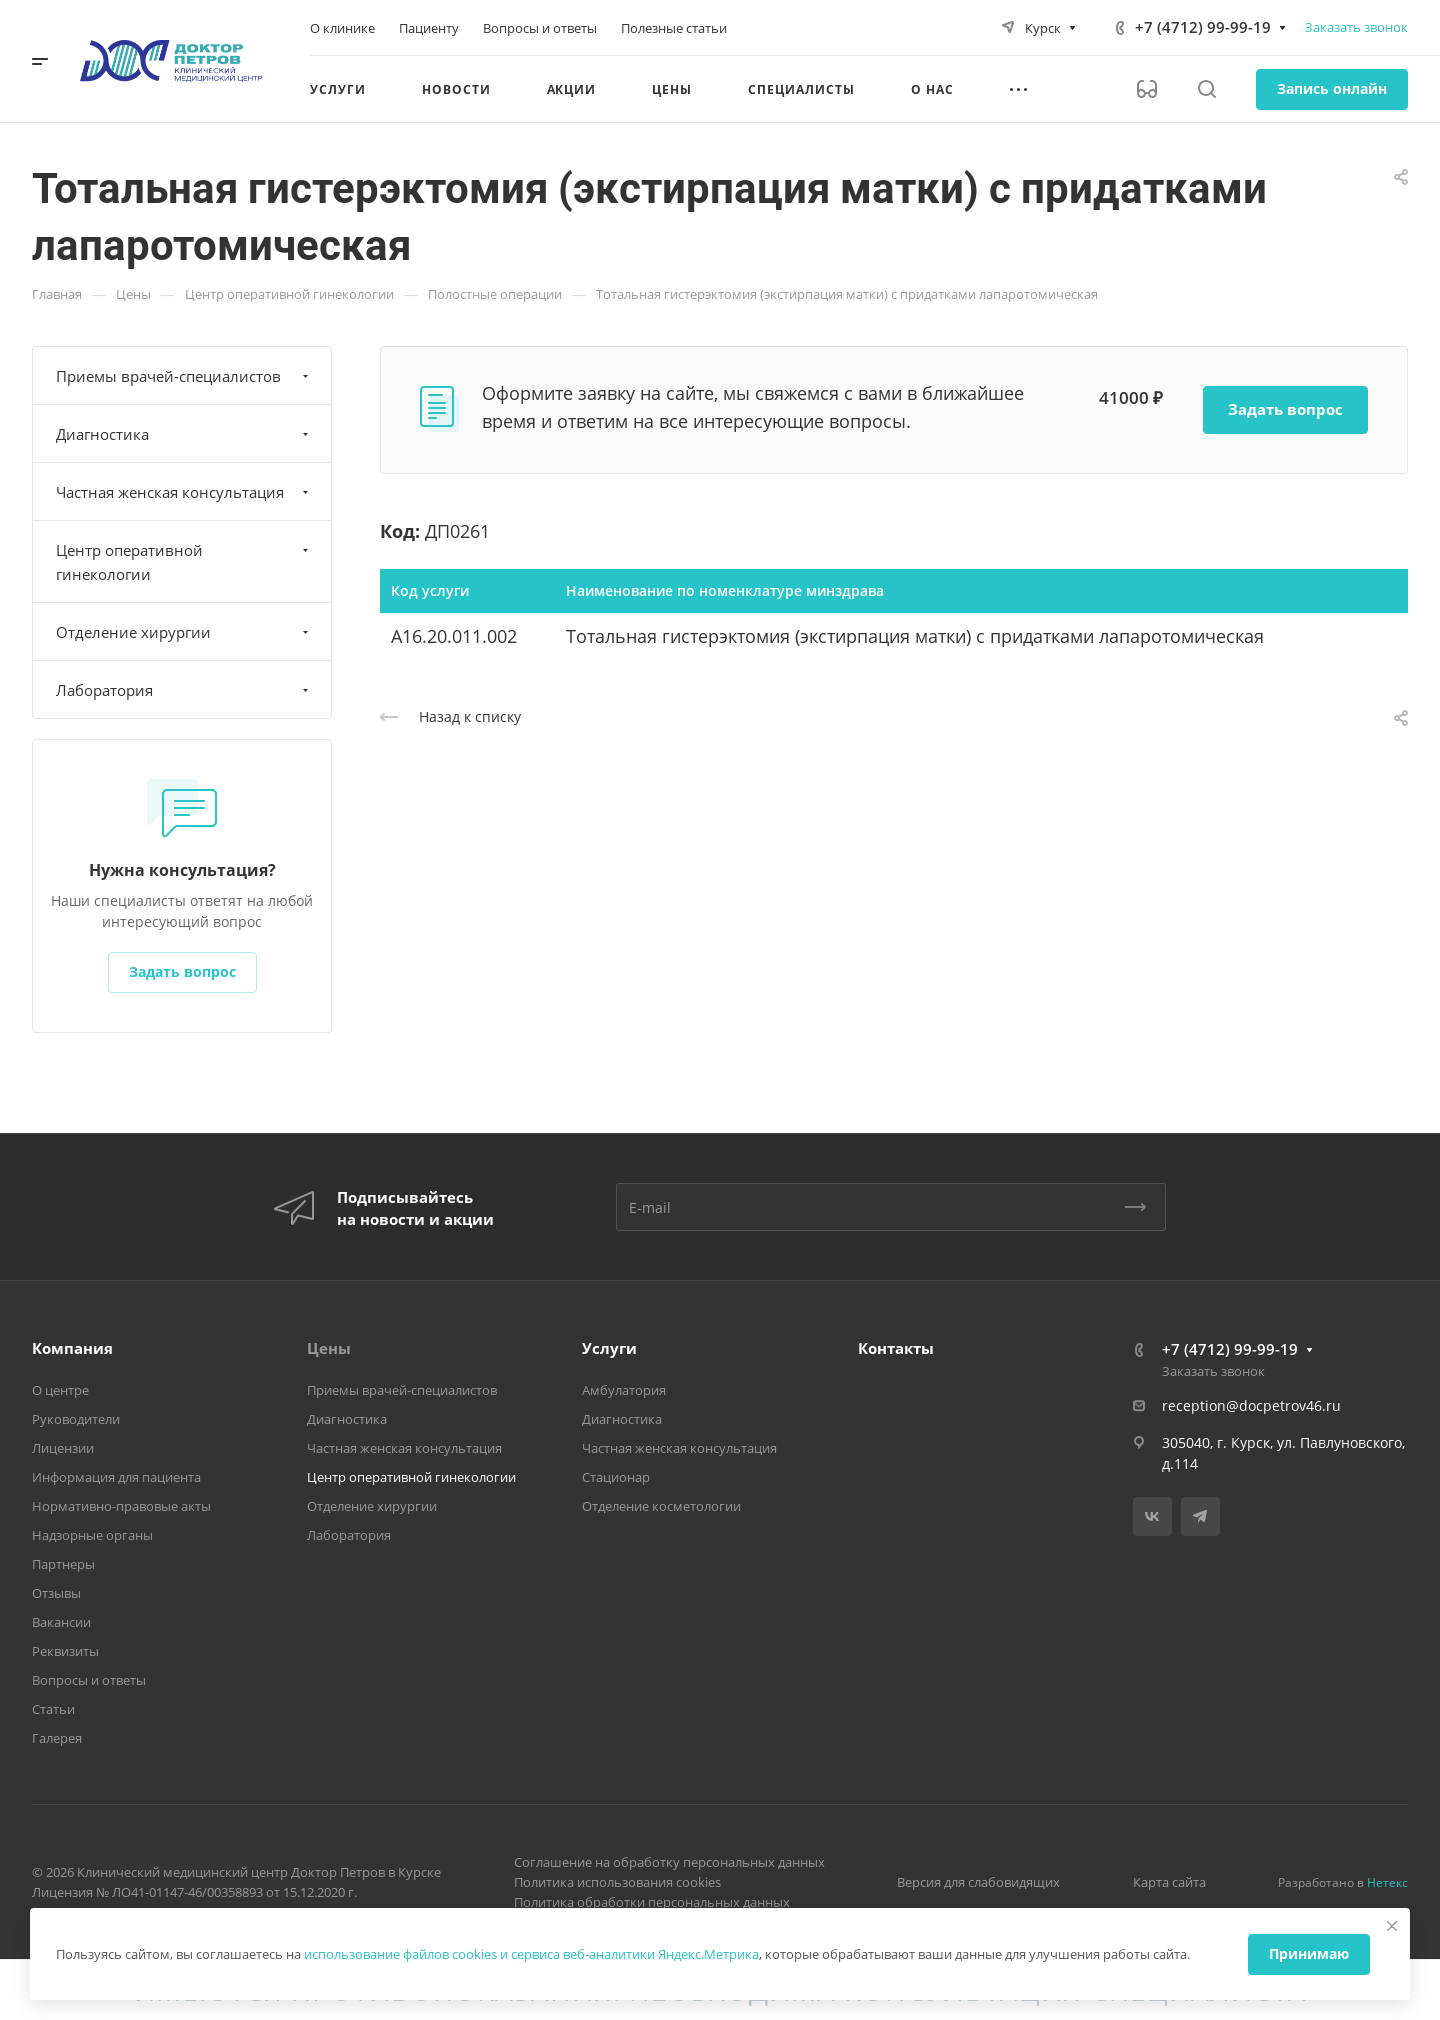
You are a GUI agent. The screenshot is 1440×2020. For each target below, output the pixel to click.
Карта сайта (1169, 1882)
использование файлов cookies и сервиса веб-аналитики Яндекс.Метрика (531, 1954)
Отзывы (56, 1593)
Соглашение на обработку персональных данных (669, 1862)
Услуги (609, 1348)
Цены (329, 1348)
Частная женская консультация (184, 492)
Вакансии (61, 1622)
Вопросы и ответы (89, 1680)
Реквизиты (65, 1651)
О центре (60, 1390)
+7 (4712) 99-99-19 (1203, 27)
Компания (72, 1348)
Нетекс (1387, 1882)
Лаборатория (184, 690)
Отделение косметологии (661, 1506)
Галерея (57, 1738)
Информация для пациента (116, 1477)
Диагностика (184, 434)
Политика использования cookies (617, 1882)
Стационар (616, 1477)
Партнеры (63, 1564)
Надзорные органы (92, 1535)
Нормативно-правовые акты (121, 1506)
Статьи (53, 1709)
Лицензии (63, 1448)
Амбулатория (624, 1390)
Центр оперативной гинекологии (184, 562)
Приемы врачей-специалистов (184, 376)
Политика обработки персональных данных (652, 1902)
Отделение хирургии (184, 632)
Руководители (76, 1419)
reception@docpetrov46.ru (1251, 1405)
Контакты (896, 1348)
